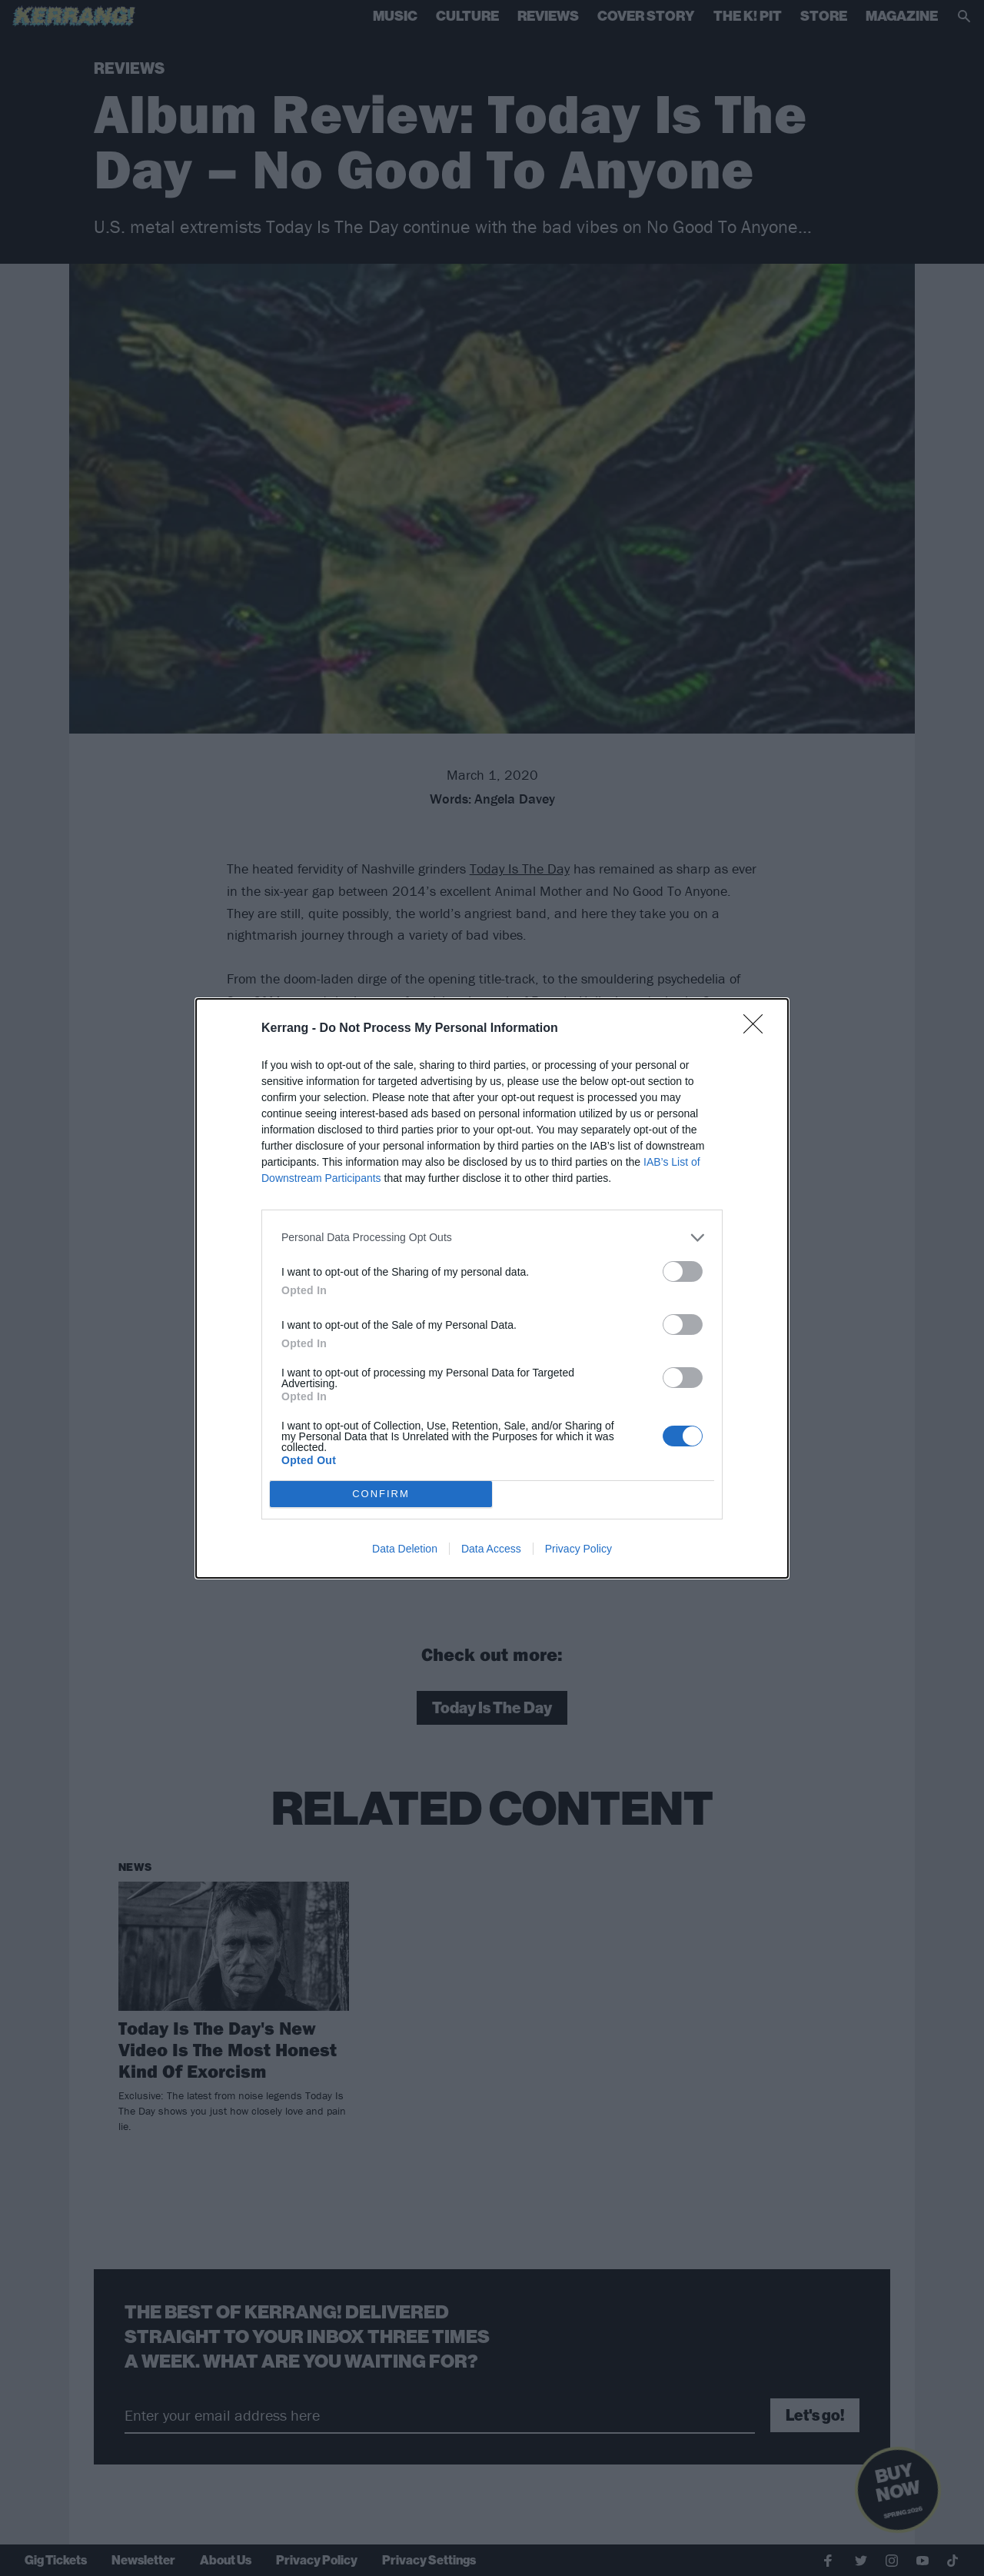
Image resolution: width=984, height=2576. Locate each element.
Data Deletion (404, 1549)
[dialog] (492, 1288)
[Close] (758, 1028)
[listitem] (492, 1238)
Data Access (491, 1549)
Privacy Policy (578, 1549)
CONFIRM (381, 1493)
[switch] (683, 1271)
